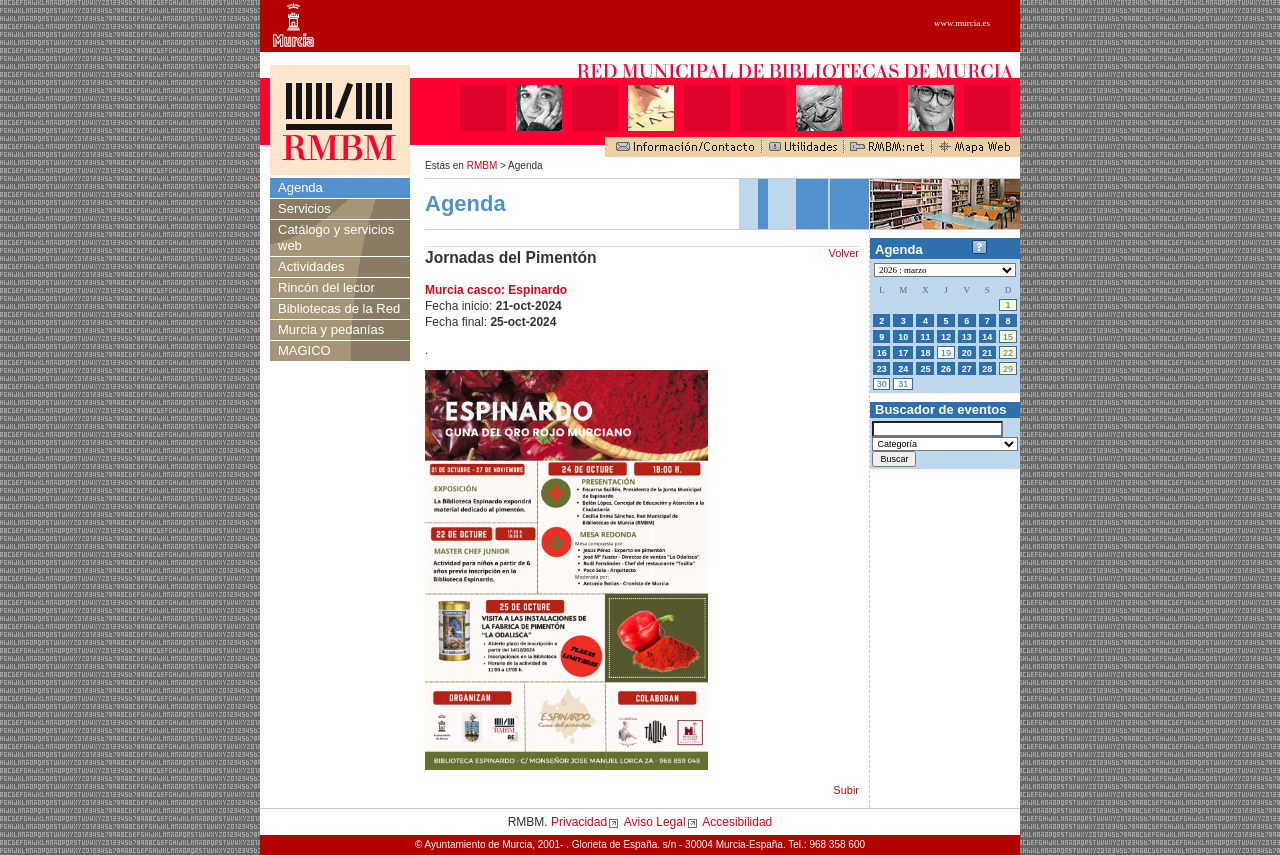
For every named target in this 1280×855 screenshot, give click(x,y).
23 (882, 369)
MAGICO (304, 350)
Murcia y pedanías (331, 329)
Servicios (304, 208)
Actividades (311, 266)
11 (925, 337)
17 (903, 353)
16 (882, 353)
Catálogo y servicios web (336, 237)
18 (925, 353)
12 (946, 337)
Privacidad (579, 822)
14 (987, 337)
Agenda (300, 187)
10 (903, 337)
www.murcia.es (962, 23)
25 (925, 369)
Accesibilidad (737, 822)
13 (967, 337)
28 (987, 369)
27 (967, 369)
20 (967, 353)
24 (903, 369)
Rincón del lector (326, 287)
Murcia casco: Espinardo (496, 290)
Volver (843, 253)
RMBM (482, 165)
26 (946, 369)
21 (987, 353)
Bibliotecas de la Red (339, 308)
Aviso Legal (655, 822)
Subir (846, 790)
